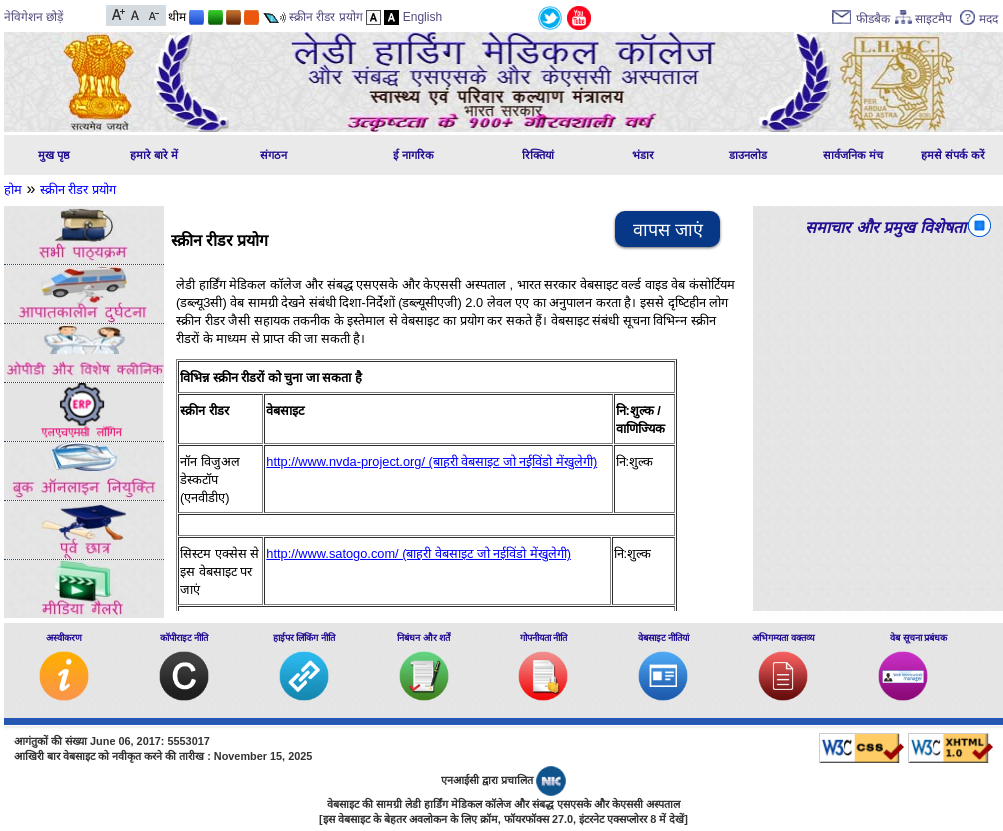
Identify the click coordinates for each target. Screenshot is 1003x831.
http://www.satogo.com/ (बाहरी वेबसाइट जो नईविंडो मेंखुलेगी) (418, 553)
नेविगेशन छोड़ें (33, 17)
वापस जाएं (668, 230)
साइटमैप (933, 19)
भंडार (643, 155)
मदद (988, 19)
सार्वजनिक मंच (853, 155)
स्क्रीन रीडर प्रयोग (326, 17)
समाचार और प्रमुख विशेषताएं (889, 227)
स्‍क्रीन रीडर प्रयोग (78, 189)
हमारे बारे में (154, 155)
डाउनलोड (748, 155)
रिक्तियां (538, 155)
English (422, 17)
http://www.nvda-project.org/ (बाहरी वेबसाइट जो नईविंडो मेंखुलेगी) (431, 461)
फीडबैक (873, 19)
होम (13, 189)
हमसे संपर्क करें (953, 155)
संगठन (273, 155)
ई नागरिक (413, 155)
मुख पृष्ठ (54, 155)
